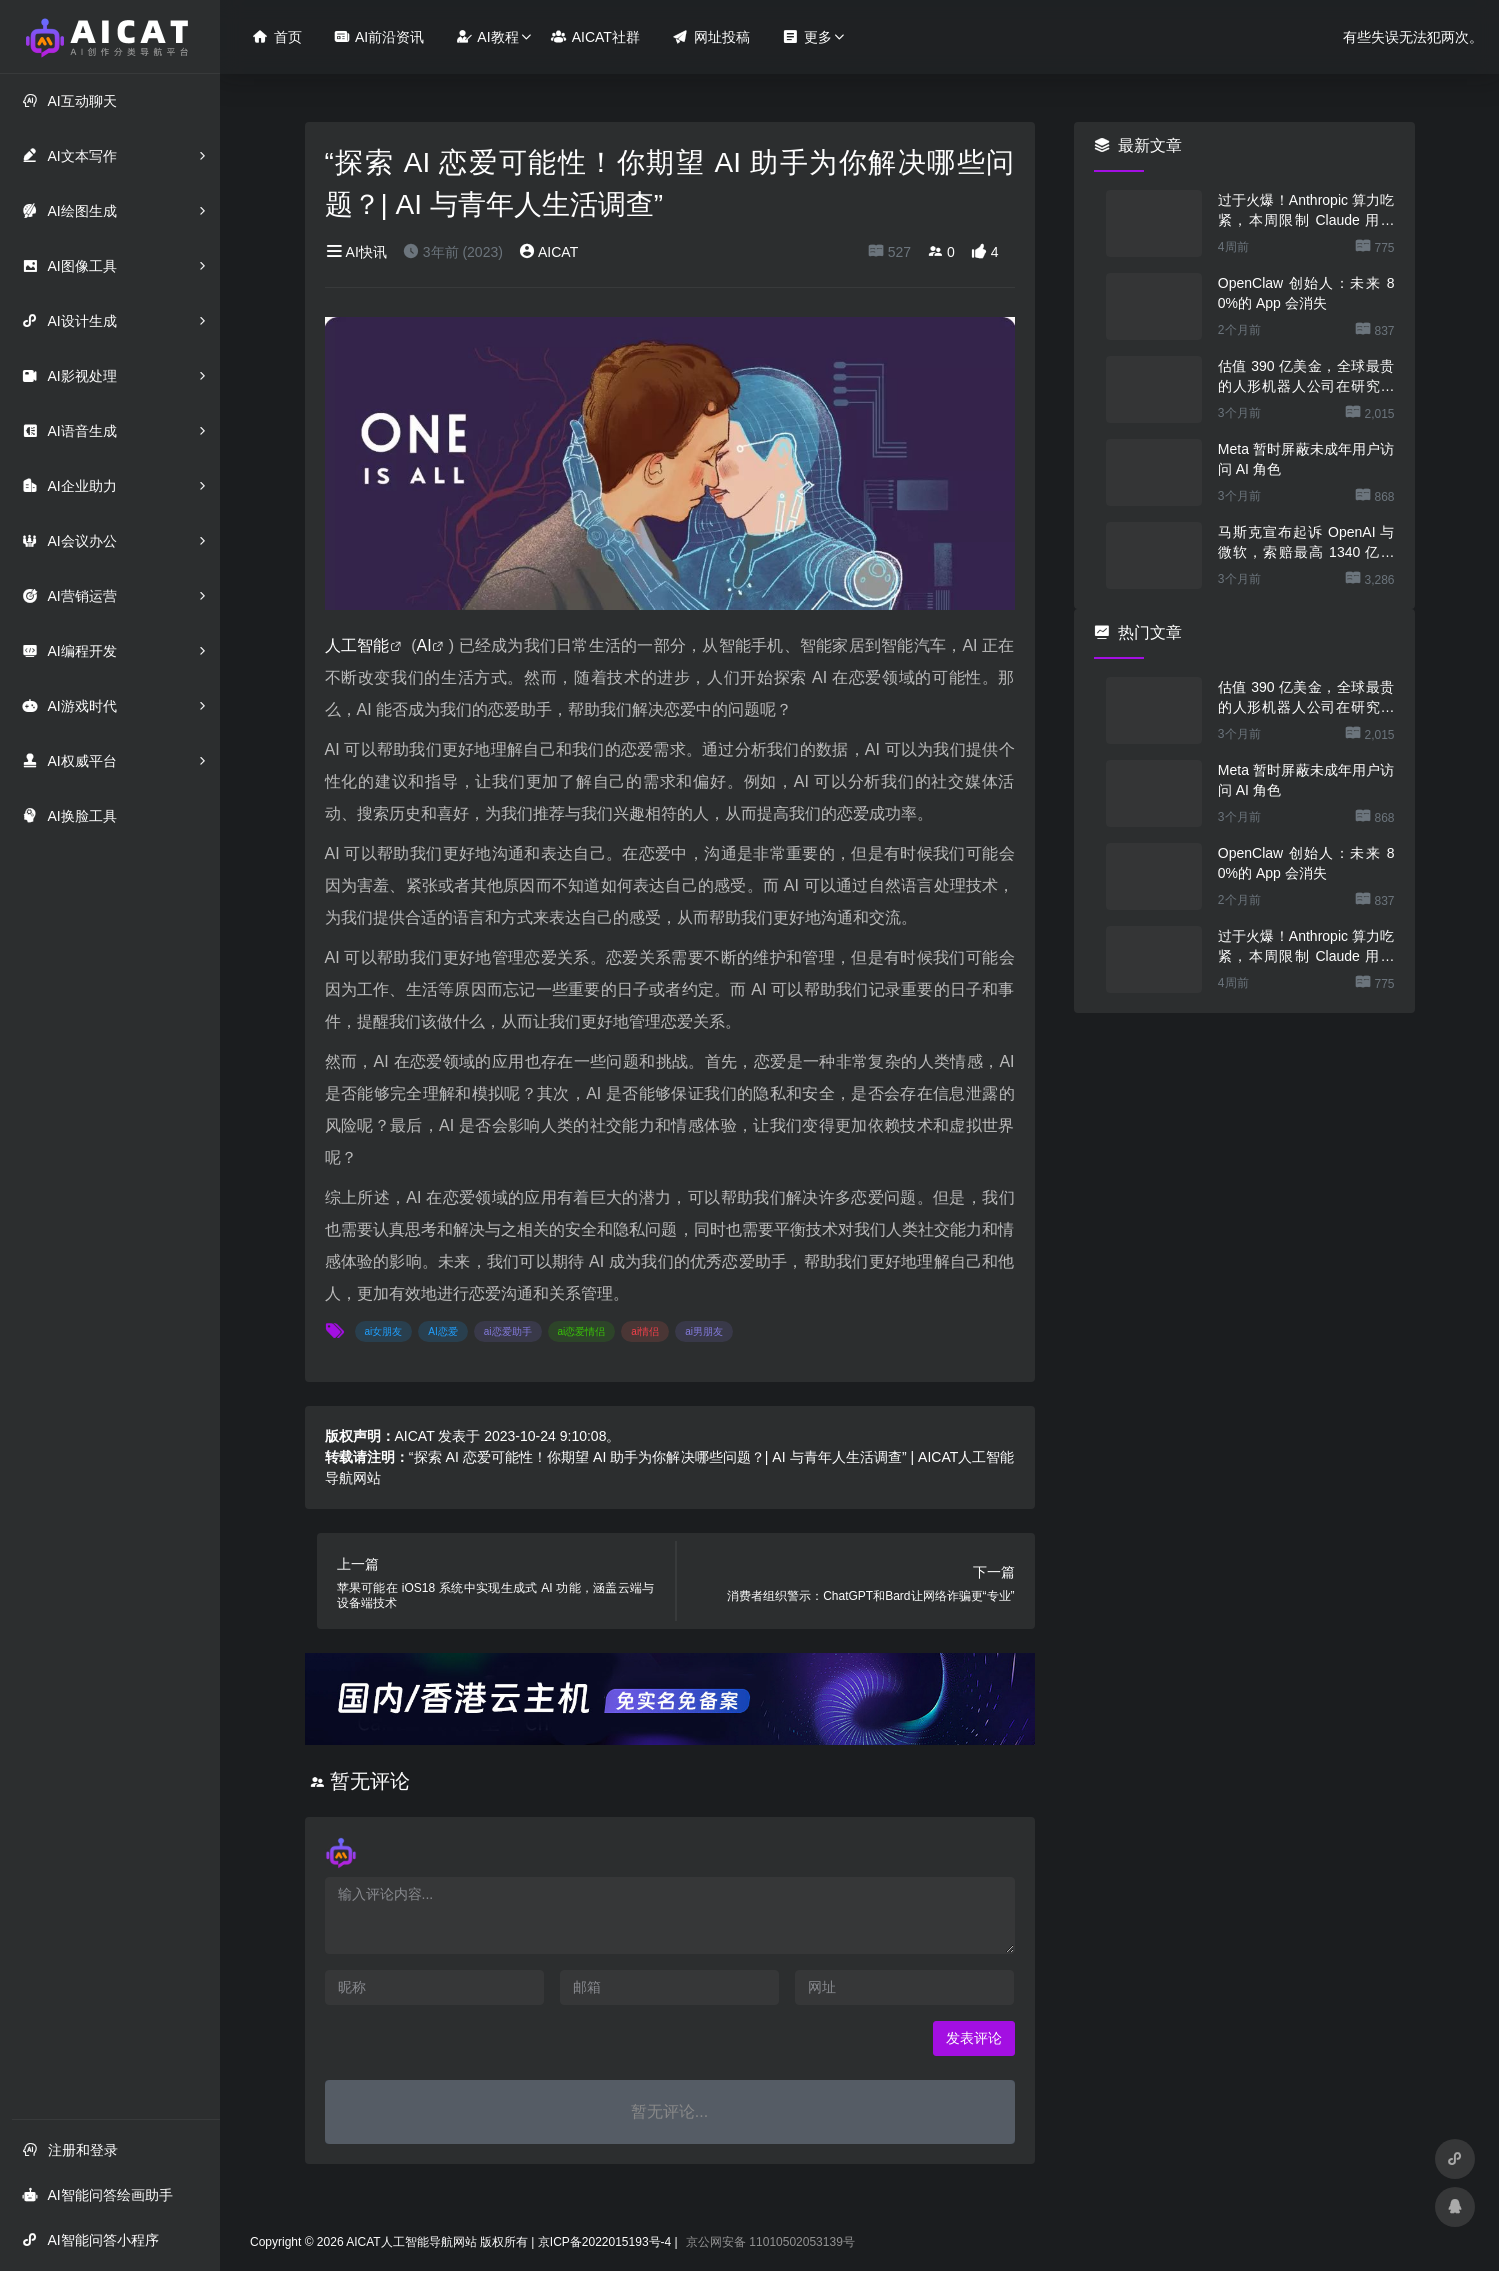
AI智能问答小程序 (90, 2239)
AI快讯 (356, 252)
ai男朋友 (704, 1331)
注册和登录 (70, 2149)
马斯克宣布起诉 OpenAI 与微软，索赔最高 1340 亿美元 (1306, 543)
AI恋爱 (442, 1331)
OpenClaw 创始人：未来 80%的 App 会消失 (1306, 293)
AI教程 (487, 36)
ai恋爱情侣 (582, 1331)
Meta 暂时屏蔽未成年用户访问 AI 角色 (1306, 459)
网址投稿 (711, 36)
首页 (277, 36)
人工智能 (357, 645)
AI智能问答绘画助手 (97, 2194)
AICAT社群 (595, 36)
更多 (807, 36)
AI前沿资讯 (379, 36)
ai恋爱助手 (508, 1331)
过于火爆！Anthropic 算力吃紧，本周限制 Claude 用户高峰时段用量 (1306, 211)
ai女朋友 (384, 1331)
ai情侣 (645, 1331)
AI (424, 645)
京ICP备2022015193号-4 (604, 2242)
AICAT (548, 252)
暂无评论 (370, 1781)
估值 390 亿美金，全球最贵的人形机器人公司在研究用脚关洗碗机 (1306, 377)
